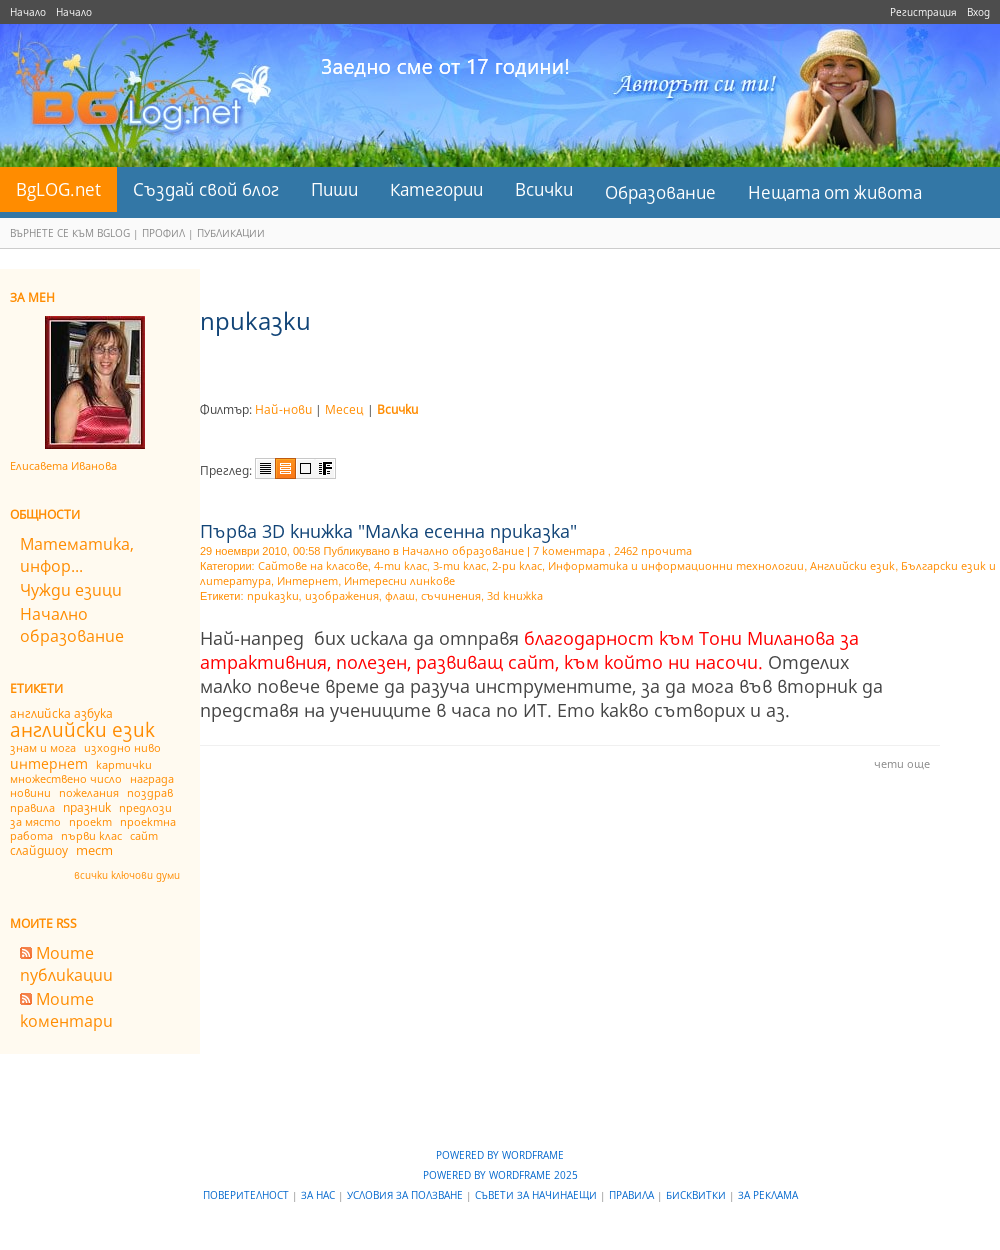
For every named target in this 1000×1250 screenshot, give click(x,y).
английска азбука (61, 713)
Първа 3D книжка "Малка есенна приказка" (388, 531)
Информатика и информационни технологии (676, 565)
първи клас (91, 835)
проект (90, 821)
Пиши (334, 189)
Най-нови (283, 409)
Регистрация (923, 12)
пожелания (89, 792)
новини (30, 792)
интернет (49, 763)
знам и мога (43, 747)
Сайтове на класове (313, 565)
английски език (82, 730)
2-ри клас (517, 565)
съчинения (451, 595)
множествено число (66, 778)
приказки (273, 595)
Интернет (307, 580)
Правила (633, 1195)
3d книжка (515, 595)
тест (94, 850)
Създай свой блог (206, 189)
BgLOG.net (58, 189)
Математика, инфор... (77, 555)
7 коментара (569, 550)
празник (87, 807)
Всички (544, 189)
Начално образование (72, 625)
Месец (344, 409)
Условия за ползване (406, 1195)
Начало (28, 12)
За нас (319, 1195)
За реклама (768, 1195)
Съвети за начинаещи (537, 1195)
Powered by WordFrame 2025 (500, 1175)
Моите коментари (66, 1010)
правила (32, 807)
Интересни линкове (399, 580)
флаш (400, 595)
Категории (436, 189)
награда (152, 778)
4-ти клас (400, 565)
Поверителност (247, 1195)
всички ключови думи (127, 875)
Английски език (852, 565)
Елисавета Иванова (63, 465)
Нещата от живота (835, 192)
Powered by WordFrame (500, 1155)
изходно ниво (122, 747)
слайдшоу (39, 850)
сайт (144, 835)
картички (124, 764)
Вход (978, 12)
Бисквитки (697, 1195)
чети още (902, 763)
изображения (342, 595)
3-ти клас (459, 565)
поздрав (150, 792)
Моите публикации (66, 964)
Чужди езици (71, 590)
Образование (660, 192)
